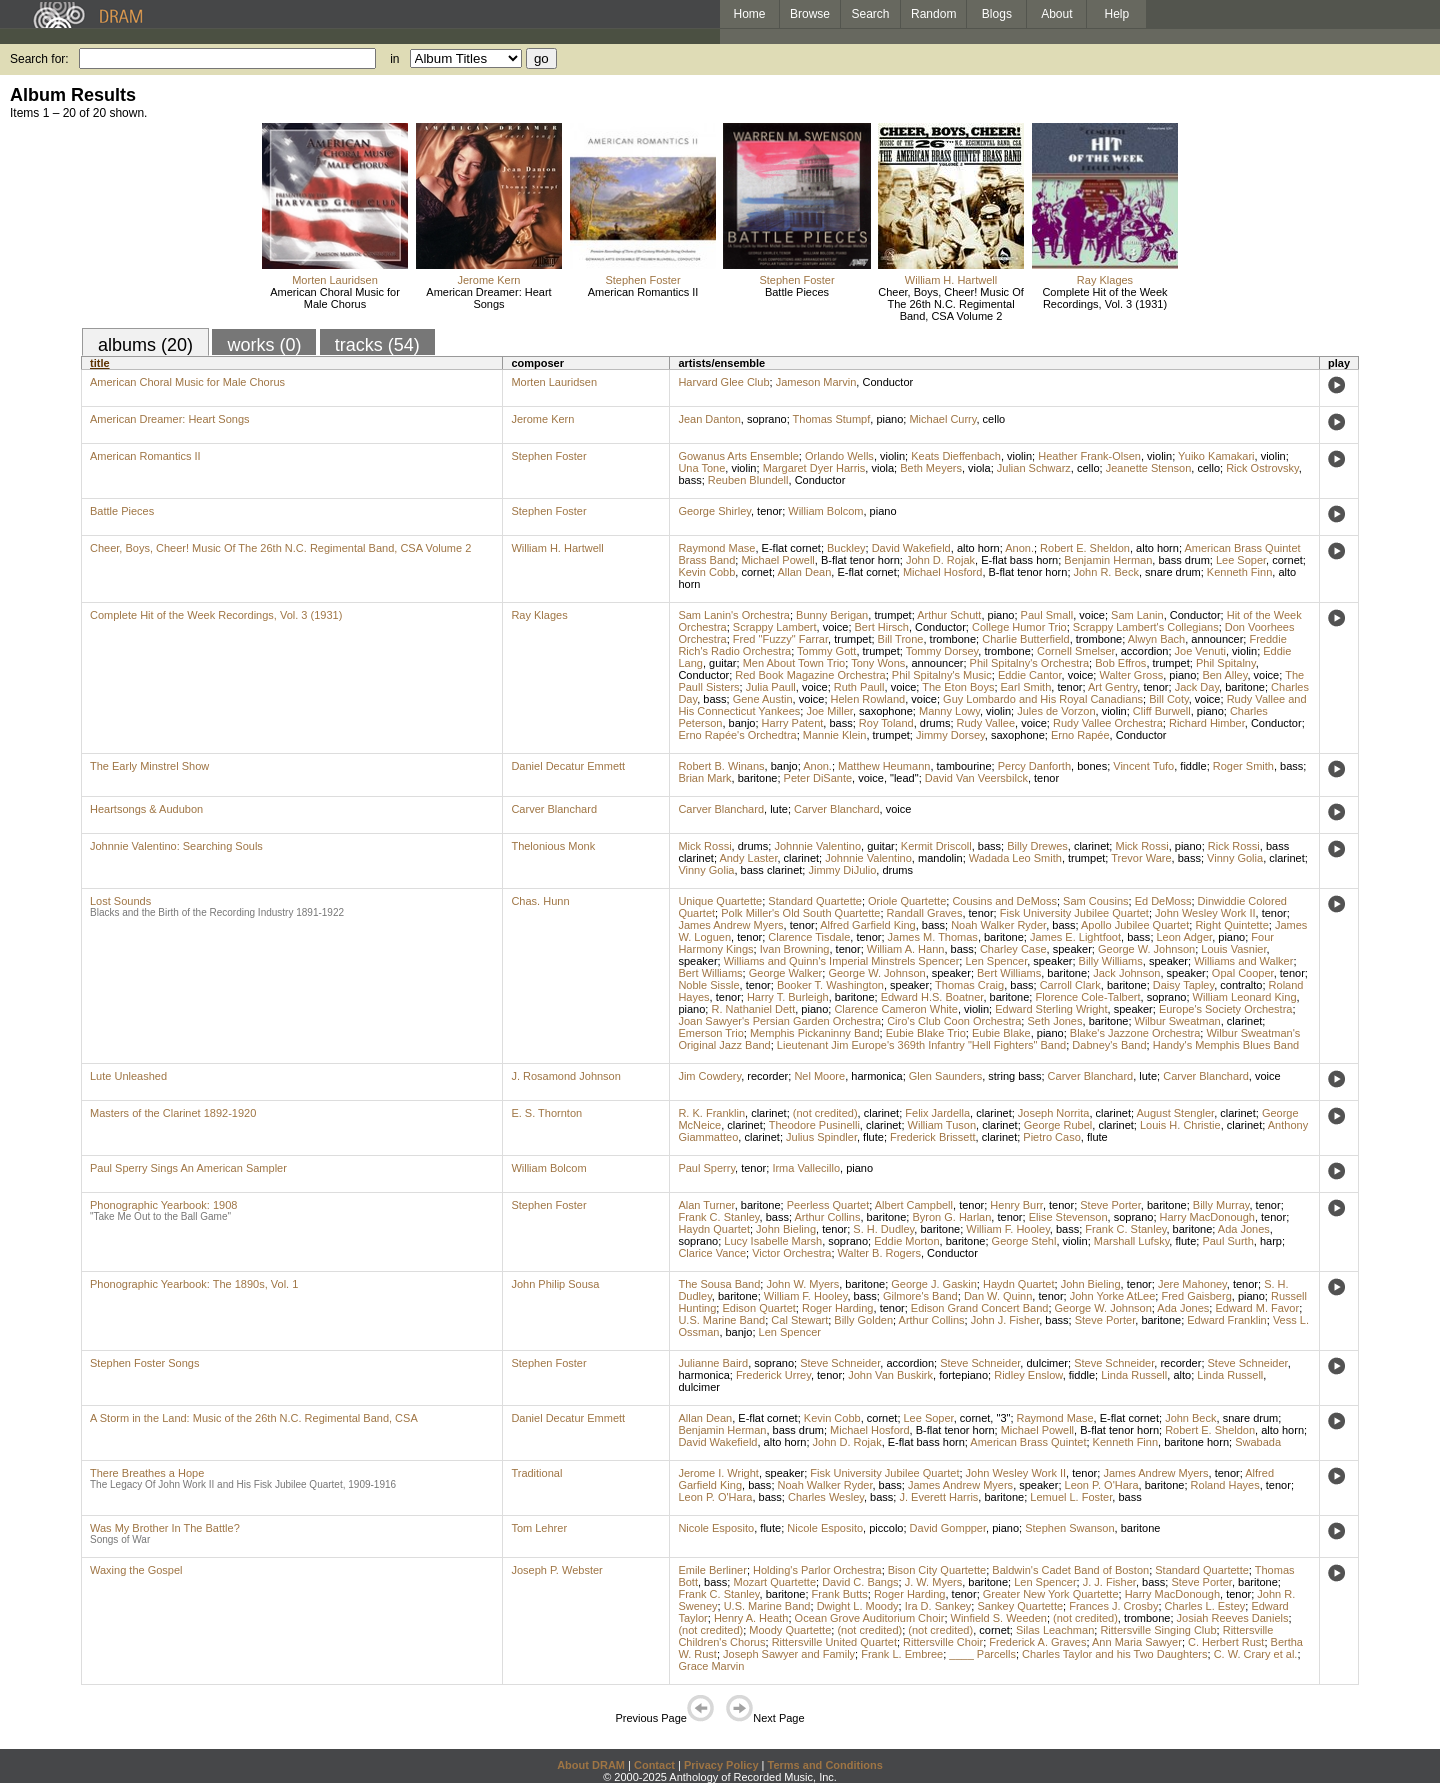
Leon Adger (1185, 937)
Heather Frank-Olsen (1089, 456)
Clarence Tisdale (809, 937)
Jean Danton (709, 419)
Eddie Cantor (1030, 675)
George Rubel (1058, 1125)
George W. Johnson (1146, 949)
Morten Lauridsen (335, 280)
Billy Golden (863, 1320)
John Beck (1190, 1418)
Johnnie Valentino (817, 846)
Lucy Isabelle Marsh (773, 1241)
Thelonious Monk (553, 846)
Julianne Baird (713, 1363)
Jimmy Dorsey (950, 735)
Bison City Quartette (937, 1570)
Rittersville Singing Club (1158, 1630)
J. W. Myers (933, 1582)
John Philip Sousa (555, 1284)
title (100, 363)
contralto (1241, 985)
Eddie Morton (906, 1241)
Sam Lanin (1137, 615)
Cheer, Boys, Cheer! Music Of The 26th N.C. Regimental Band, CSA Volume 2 (951, 304)
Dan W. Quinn (998, 1296)
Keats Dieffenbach (956, 456)
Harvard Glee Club (723, 382)
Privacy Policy (721, 1765)
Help (1117, 14)
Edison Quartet (758, 1308)
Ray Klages (1105, 280)
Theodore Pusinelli (814, 1125)
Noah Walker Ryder (998, 925)
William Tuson (942, 1125)
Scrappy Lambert (775, 627)
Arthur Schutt (949, 615)
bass (689, 480)
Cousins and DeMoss (1004, 901)
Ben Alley (1224, 675)
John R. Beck (1106, 572)
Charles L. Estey (1205, 1606)
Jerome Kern (489, 280)
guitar (723, 663)
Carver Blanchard (554, 809)
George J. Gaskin (934, 1284)
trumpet (892, 615)
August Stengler (1175, 1113)
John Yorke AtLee (1113, 1296)
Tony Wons (878, 663)
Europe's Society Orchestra (1226, 1009)
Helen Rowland (868, 699)
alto (1182, 1375)
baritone (1245, 687)
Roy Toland (886, 723)
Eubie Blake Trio (926, 1033)
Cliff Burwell (1162, 711)
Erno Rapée (1080, 735)
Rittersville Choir (943, 1642)
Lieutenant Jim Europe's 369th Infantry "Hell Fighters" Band (921, 1045)
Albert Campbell (914, 1205)
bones (1092, 766)
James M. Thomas (933, 937)
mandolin (940, 858)
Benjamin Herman (1108, 560)
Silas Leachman (1055, 1630)
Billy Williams (1111, 961)
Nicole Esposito (716, 1528)
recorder (767, 1076)
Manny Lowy (949, 711)
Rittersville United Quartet (834, 1642)
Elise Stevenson (1068, 1217)
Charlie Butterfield (1025, 639)
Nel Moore (819, 1076)
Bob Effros (1120, 663)
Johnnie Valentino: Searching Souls (176, 846)
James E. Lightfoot (1075, 937)
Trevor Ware (1141, 858)
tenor (769, 511)
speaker (1072, 949)
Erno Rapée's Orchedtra (737, 735)
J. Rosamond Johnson (565, 1076)
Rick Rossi (1234, 846)
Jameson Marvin (816, 382)
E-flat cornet (791, 548)
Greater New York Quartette (1051, 1594)
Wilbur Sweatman (1178, 1021)
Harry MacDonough (1207, 1217)
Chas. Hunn (540, 901)
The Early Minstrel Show (149, 766)
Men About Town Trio (794, 663)
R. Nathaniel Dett (753, 1009)
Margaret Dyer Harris (814, 468)
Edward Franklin (1226, 1320)
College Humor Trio (1019, 627)
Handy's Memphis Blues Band (1226, 1045)
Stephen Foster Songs (144, 1363)
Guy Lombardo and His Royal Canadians (1043, 699)
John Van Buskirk (890, 1375)
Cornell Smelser (1076, 651)
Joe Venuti (1200, 651)
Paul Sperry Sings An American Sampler (188, 1168)
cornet (1287, 560)
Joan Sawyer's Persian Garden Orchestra (779, 1021)
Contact (654, 1765)
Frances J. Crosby (1113, 1606)
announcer (1217, 639)
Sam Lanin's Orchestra (734, 615)
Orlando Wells (839, 456)
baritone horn (1196, 1442)
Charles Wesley (826, 1497)
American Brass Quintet (1028, 1442)
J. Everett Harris (938, 1497)
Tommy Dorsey (942, 651)
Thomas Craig (969, 985)
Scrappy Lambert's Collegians (1146, 627)
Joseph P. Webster (556, 1570)
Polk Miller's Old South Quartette (800, 913)
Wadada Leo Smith (1015, 858)
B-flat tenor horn (860, 560)
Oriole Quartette (907, 901)
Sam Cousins (1095, 901)
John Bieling (786, 1229)
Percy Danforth (1034, 766)
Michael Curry (942, 419)
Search (871, 14)
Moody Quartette (790, 1630)
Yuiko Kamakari (1216, 456)
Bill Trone (901, 639)
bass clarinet (772, 870)
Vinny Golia (1235, 858)
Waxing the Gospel (136, 1570)
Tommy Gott (826, 651)
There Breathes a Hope (147, 1473)
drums (935, 723)
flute (873, 1137)
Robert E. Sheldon (1085, 548)
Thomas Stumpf (832, 419)
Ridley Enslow (1028, 1375)
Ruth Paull (859, 687)
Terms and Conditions (825, 1765)
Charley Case (1013, 949)
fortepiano (963, 1375)
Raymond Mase (716, 548)
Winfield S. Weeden (999, 1618)
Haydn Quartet (714, 1229)
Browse (810, 14)
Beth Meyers (931, 468)
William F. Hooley (1008, 1229)
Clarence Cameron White (896, 1009)
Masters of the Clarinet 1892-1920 (173, 1113)
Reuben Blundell (748, 480)
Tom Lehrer (539, 1528)
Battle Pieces (797, 292)
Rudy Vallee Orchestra (1108, 723)
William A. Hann (906, 949)
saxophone (886, 711)
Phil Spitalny (1226, 663)
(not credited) (825, 1113)
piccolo (886, 1528)
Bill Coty (1169, 699)
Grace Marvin (711, 1666)
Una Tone (701, 468)
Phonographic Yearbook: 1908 (163, 1205)
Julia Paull (771, 687)
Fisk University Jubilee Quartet (1074, 913)
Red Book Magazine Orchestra (810, 675)
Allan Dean (805, 572)
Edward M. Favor (1257, 1308)
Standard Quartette (815, 901)
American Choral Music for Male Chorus (335, 298)
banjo (742, 723)
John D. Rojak (940, 560)
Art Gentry (1112, 687)
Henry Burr (1016, 1205)
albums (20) (145, 345)
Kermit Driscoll (936, 846)
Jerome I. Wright (718, 1473)
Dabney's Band (1109, 1045)
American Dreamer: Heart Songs (488, 298)
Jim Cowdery (709, 1076)
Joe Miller (829, 711)
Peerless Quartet (828, 1205)
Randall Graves (925, 913)
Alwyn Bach (1156, 639)
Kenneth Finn (1239, 572)
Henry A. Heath (751, 1618)
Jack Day (1197, 687)
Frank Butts (840, 1594)
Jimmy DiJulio (842, 870)
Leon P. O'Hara (1102, 1485)
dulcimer (1047, 1363)
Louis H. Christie (1180, 1125)
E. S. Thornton (546, 1113)
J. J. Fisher (1109, 1582)
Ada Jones (1244, 1229)
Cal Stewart (799, 1320)
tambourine (964, 766)
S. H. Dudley (883, 1229)
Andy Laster (748, 858)
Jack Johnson (1126, 973)
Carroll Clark (1070, 985)
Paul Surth (1227, 1241)
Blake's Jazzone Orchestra (1135, 1033)
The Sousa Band (719, 1284)
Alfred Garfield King (867, 925)
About (1056, 14)
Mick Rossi (704, 846)
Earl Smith (1026, 687)
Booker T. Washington (830, 985)
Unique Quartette (720, 901)
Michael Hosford (942, 572)
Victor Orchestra (791, 1253)
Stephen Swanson (1069, 1528)
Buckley (846, 548)
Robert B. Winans (721, 766)
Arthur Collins (827, 1217)
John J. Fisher (1005, 1320)
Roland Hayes (1225, 1485)
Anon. (1019, 548)
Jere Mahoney (1192, 1284)
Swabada (1258, 1442)
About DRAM (591, 1765)
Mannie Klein (835, 735)
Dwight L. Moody (858, 1606)
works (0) (264, 345)
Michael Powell (777, 560)
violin (892, 456)
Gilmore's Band (920, 1296)
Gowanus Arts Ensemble (738, 456)
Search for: (39, 59)
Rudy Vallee (986, 723)
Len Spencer (996, 961)
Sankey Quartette (1020, 1606)
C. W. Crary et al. (1256, 1654)
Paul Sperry (706, 1168)
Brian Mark (704, 778)
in (394, 59)
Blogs (997, 14)
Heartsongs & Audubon (146, 809)
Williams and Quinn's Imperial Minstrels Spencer (842, 961)
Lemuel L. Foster (1071, 1497)
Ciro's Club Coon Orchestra (954, 1021)
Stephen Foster (642, 280)
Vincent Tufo (1143, 766)
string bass (1014, 1076)
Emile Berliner (712, 1570)
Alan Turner (706, 1205)
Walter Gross (1131, 675)
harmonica (876, 1076)
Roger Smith (1243, 766)
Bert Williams (710, 973)
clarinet (1091, 846)
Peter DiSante (818, 778)
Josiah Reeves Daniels (1233, 1618)
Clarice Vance (712, 1253)
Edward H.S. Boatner (932, 997)
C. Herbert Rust (1226, 1642)
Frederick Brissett (933, 1137)
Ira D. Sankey (938, 1606)
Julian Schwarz (1034, 468)
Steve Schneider (840, 1363)
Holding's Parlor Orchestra (817, 1570)
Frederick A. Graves (1037, 1642)
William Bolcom (825, 511)
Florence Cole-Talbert (1087, 997)
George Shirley (714, 511)
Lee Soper (1241, 560)
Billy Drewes (1037, 846)
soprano (767, 419)
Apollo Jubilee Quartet (1135, 925)
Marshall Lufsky (1132, 1241)
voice (1092, 615)
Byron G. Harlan (951, 1217)
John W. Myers (802, 1284)
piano (889, 419)
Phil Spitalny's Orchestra (1029, 663)
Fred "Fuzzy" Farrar (780, 639)
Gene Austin (763, 699)
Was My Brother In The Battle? (165, 1528)
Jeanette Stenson (1149, 468)
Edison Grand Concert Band (980, 1308)
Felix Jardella (937, 1113)
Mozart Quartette (774, 1582)
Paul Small (1047, 615)
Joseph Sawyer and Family (789, 1654)
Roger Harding (838, 1308)
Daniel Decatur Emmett (568, 766)
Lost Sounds (120, 901)
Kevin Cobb (706, 572)
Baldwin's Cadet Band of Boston (1070, 1570)
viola (882, 468)
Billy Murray (1221, 1205)
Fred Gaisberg (1196, 1296)
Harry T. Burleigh (788, 997)
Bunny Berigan (832, 615)
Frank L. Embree (902, 1654)
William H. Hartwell (951, 280)
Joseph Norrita (1054, 1113)
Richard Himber (1207, 723)
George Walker (786, 973)
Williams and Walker (1243, 961)
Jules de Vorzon (1056, 711)
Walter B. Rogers (879, 1253)
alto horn (978, 548)
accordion (1145, 651)
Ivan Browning (795, 949)
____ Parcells (982, 1654)
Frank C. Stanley (718, 1217)
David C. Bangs (860, 1582)
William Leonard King (1245, 997)
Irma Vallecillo (806, 1168)
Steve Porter (1110, 1205)
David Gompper (948, 1528)
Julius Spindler (821, 1137)
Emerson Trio (710, 1033)
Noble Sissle (708, 985)
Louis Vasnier (1233, 949)
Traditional (536, 1473)
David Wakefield (911, 548)
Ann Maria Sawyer (1137, 1642)
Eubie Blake (1001, 1033)
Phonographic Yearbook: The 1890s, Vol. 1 (194, 1284)
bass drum (1183, 560)
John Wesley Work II (1205, 913)
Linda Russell (1134, 1375)
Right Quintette (1231, 925)
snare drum (1173, 572)
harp (1271, 1241)
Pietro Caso (1051, 1137)
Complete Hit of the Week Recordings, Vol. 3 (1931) (1104, 298)
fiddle (1193, 766)
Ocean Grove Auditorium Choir (870, 1618)
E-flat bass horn (1019, 560)
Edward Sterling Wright (1051, 1009)
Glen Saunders (945, 1076)
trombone (953, 639)
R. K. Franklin (711, 1113)
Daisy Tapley (1183, 985)
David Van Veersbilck (976, 778)
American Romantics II (643, 292)
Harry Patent (793, 723)
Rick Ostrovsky (1262, 468)
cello (994, 419)
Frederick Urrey (773, 1375)
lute (779, 809)
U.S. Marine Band (721, 1320)
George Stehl (1024, 1241)
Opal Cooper (1243, 973)
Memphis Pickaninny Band (815, 1033)
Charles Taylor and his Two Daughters (1114, 1654)
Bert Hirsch (882, 627)
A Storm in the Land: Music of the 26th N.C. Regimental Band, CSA (254, 1418)
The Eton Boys (958, 687)
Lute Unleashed (128, 1076)
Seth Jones (1054, 1021)
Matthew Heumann (884, 766)
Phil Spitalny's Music (942, 675)
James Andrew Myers (730, 925)
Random (933, 14)
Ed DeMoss (1163, 901)
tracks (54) (377, 345)
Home (749, 14)
